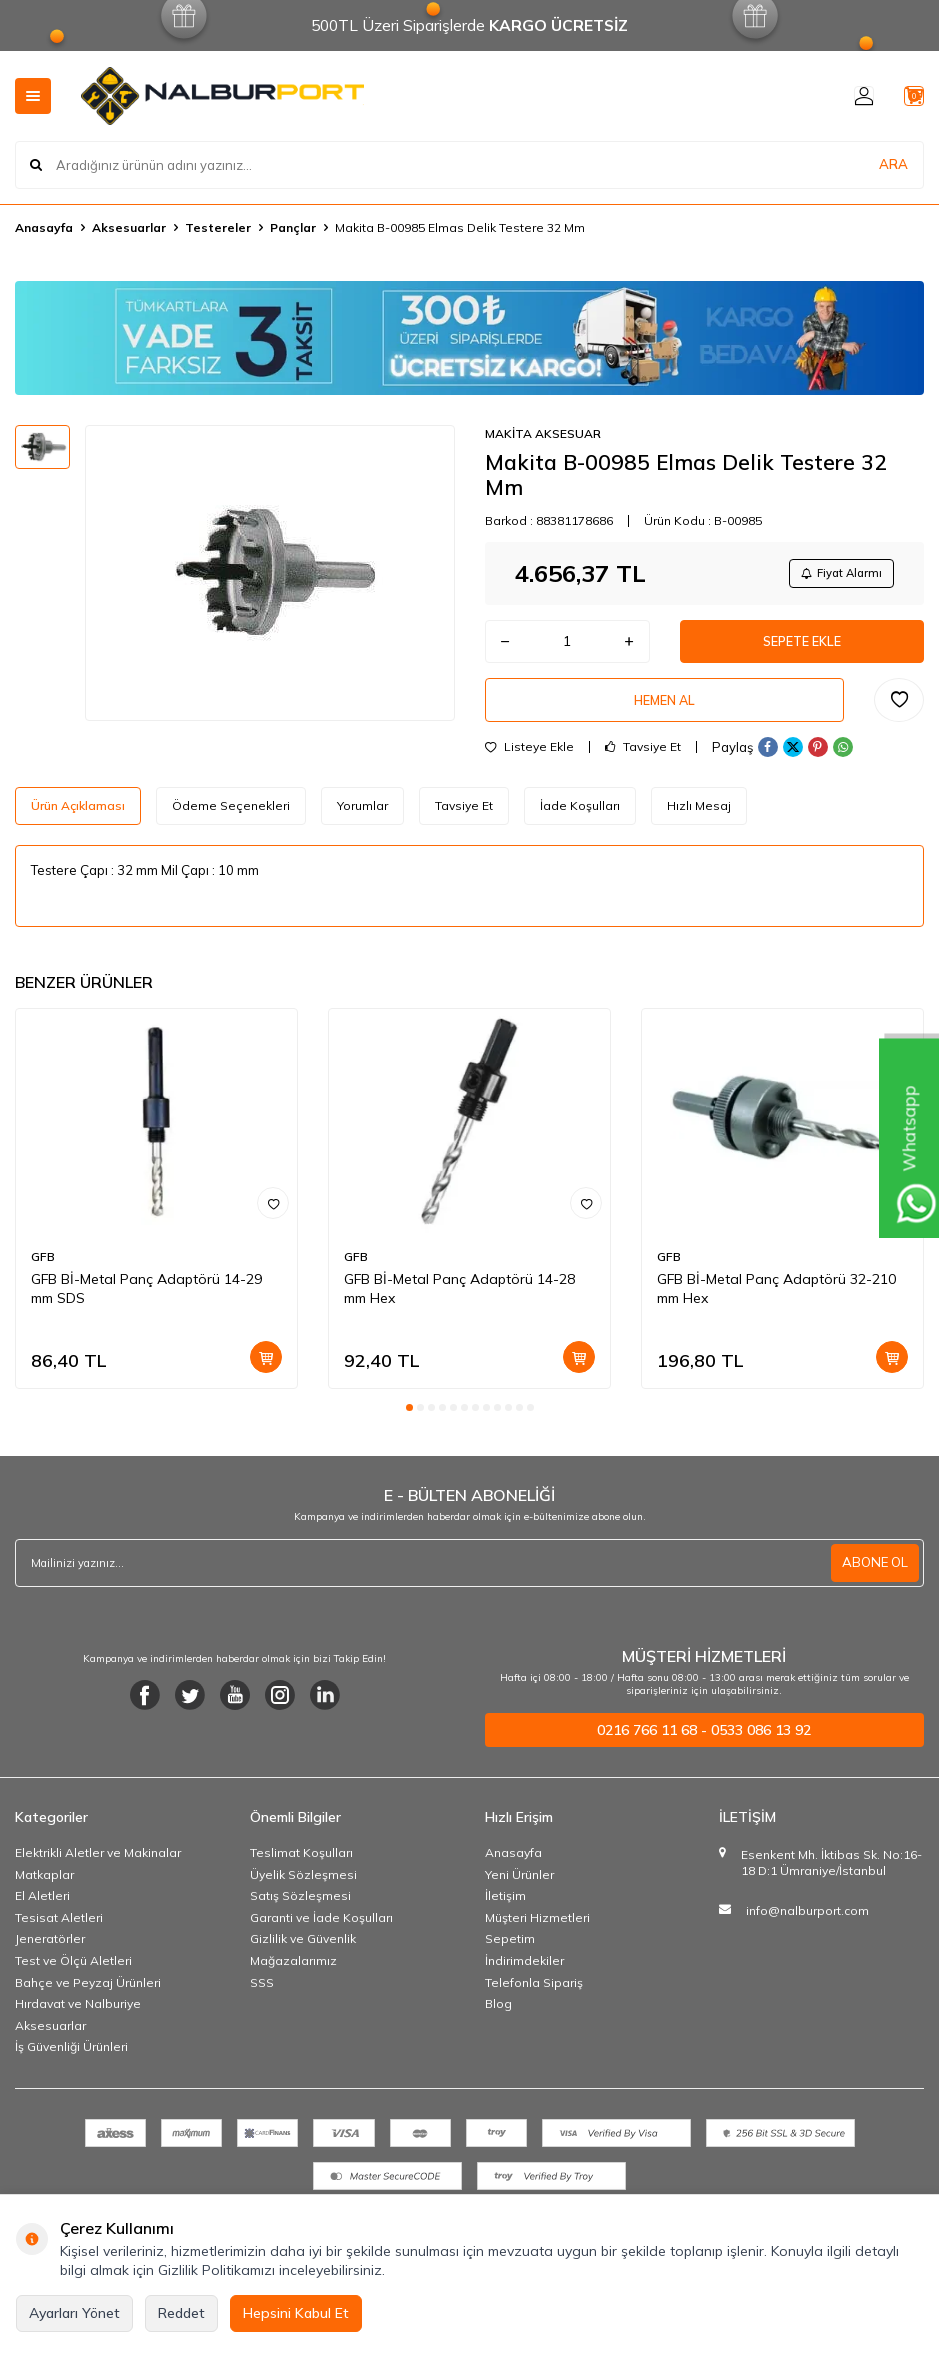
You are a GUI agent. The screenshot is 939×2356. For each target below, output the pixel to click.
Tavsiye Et (643, 764)
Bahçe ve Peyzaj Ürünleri (88, 1998)
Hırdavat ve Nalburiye (78, 2020)
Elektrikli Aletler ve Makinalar (98, 1869)
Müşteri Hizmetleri (537, 1933)
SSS (262, 1998)
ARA (893, 164)
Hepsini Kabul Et (296, 2313)
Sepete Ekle (802, 648)
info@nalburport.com (807, 1927)
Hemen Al (664, 713)
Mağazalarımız (293, 1977)
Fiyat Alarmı (835, 574)
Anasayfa (44, 227)
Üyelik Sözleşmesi (303, 1890)
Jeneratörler (50, 1955)
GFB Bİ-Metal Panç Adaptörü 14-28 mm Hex (459, 1305)
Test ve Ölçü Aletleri (73, 1977)
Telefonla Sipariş (534, 1998)
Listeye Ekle (529, 764)
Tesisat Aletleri (59, 1933)
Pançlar (293, 227)
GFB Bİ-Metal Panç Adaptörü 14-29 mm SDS (146, 1305)
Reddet (181, 2313)
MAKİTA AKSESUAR (543, 433)
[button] (409, 1424)
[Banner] (469, 338)
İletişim (505, 1912)
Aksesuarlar (129, 227)
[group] (270, 573)
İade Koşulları (580, 822)
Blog (498, 2020)
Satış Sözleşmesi (300, 1912)
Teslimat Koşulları (301, 1869)
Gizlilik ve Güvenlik (303, 1955)
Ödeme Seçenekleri (231, 822)
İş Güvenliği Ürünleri (71, 2063)
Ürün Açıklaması (78, 822)
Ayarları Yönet (74, 2313)
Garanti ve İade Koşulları (321, 1933)
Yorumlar (362, 822)
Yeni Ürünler (519, 1890)
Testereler (218, 227)
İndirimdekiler (524, 1977)
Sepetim (510, 1955)
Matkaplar (44, 1890)
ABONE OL (873, 1579)
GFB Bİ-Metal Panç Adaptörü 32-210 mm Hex (776, 1305)
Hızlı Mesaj (699, 822)
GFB (43, 1273)
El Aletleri (42, 1912)
